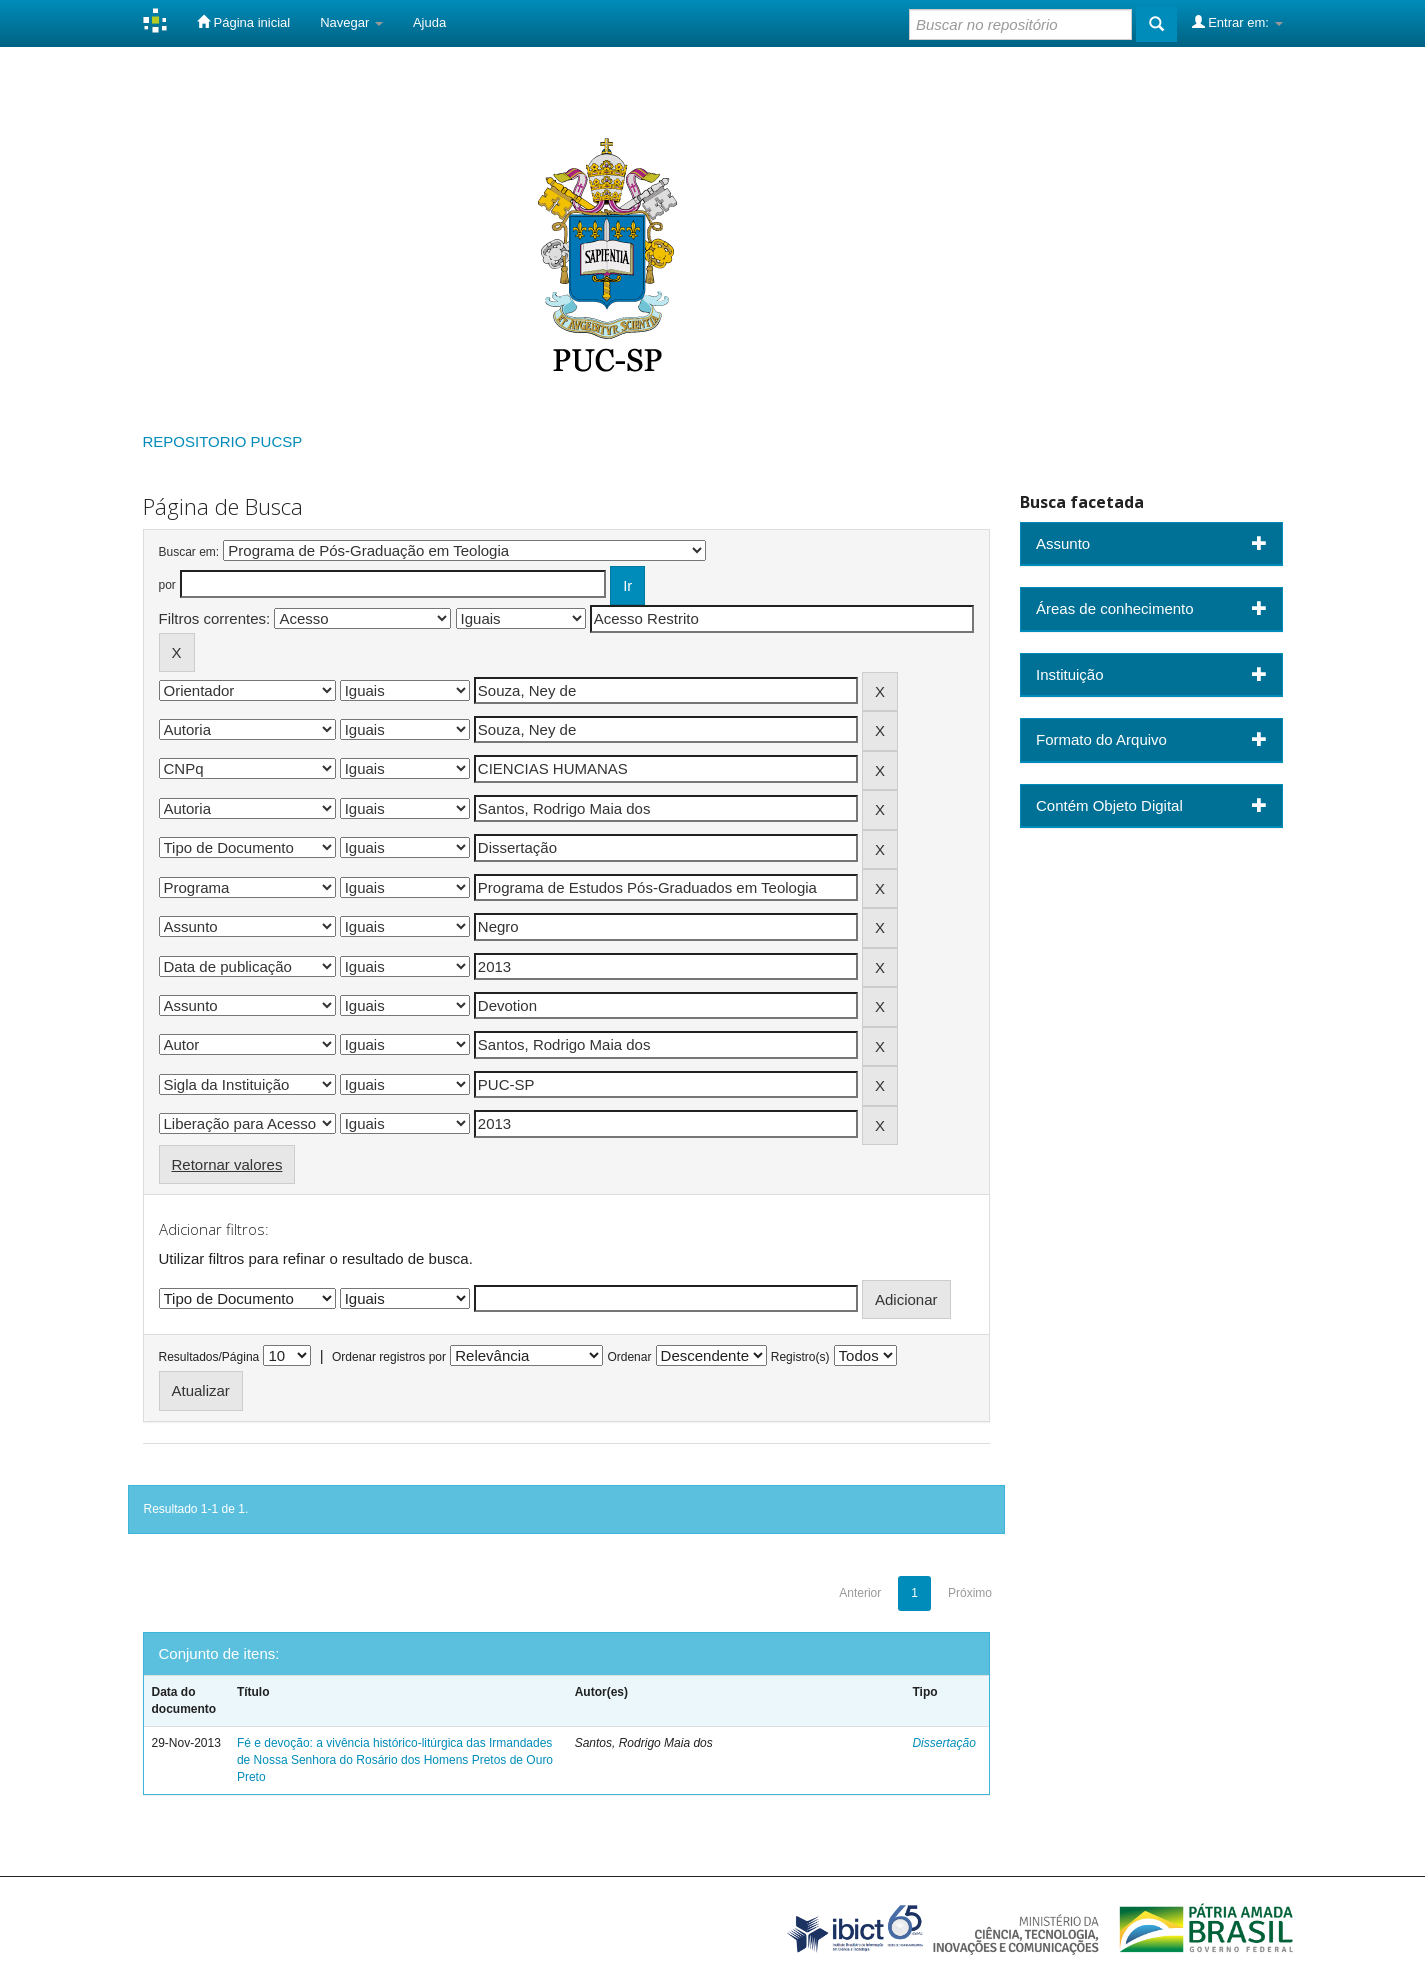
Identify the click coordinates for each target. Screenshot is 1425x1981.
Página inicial (243, 22)
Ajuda (429, 22)
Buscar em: (189, 552)
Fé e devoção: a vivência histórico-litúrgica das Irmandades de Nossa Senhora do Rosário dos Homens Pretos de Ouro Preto (395, 1760)
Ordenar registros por (389, 1357)
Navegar (351, 22)
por (167, 585)
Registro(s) (800, 1357)
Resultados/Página (209, 1357)
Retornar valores (227, 1164)
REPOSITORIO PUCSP (223, 441)
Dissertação (943, 1743)
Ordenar (629, 1357)
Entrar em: (1237, 22)
